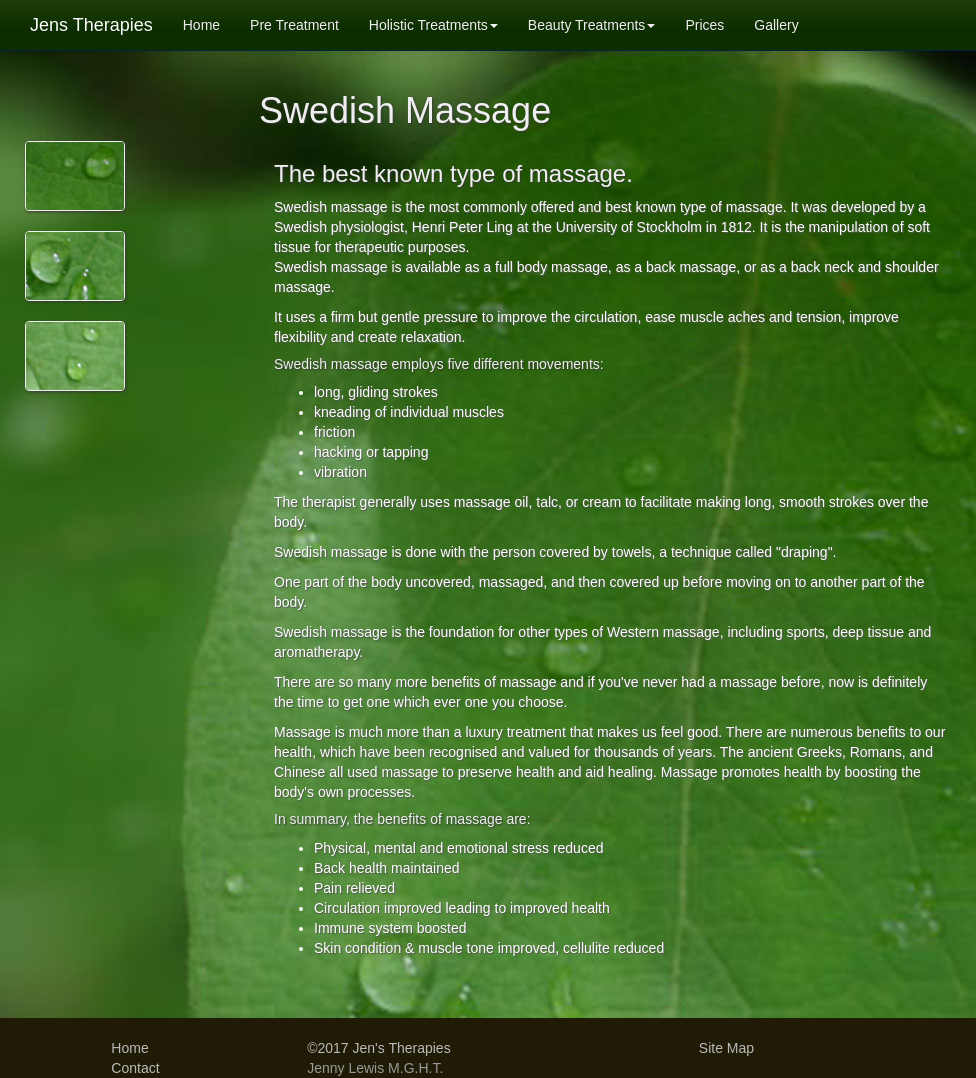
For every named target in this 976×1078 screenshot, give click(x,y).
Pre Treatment (294, 25)
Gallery (776, 25)
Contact (135, 1068)
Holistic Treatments (433, 25)
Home (201, 25)
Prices (704, 25)
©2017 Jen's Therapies (379, 1048)
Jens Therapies (91, 25)
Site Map (726, 1048)
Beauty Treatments (592, 25)
